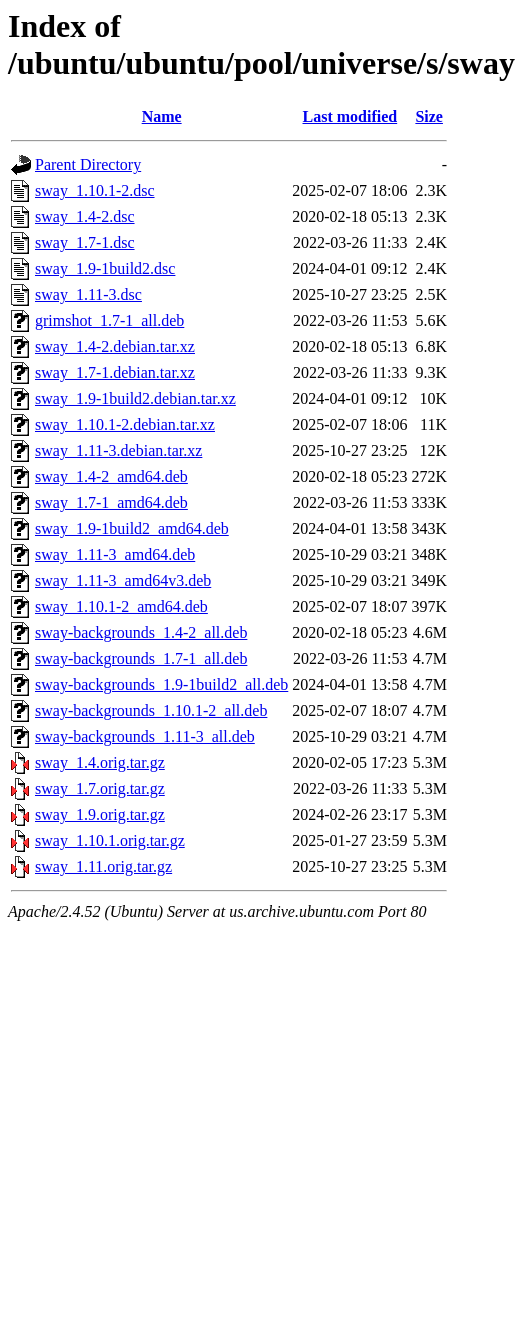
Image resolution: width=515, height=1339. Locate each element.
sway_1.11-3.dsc (88, 294)
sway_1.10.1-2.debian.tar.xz (125, 424)
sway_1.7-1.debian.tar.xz (115, 372)
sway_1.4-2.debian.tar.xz (115, 346)
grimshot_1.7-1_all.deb (109, 320)
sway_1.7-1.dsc (85, 242)
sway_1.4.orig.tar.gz (100, 762)
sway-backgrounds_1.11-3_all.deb (145, 736)
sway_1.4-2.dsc (85, 216)
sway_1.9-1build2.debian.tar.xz (135, 398)
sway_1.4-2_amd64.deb (111, 476)
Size (429, 116)
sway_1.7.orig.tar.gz (100, 788)
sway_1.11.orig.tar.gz (103, 866)
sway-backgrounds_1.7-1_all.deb (141, 658)
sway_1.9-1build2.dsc (105, 268)
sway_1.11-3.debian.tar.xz (118, 450)
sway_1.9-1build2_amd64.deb (132, 528)
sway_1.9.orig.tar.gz (100, 814)
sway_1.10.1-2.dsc (95, 190)
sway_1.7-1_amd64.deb (111, 502)
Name (162, 116)
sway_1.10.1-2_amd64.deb (121, 606)
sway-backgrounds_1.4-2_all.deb (141, 632)
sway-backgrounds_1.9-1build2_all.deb (161, 684)
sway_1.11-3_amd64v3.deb (123, 580)
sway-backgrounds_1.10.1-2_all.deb (151, 710)
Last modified (350, 116)
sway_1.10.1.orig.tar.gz (110, 840)
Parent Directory (88, 164)
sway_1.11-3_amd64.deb (115, 554)
